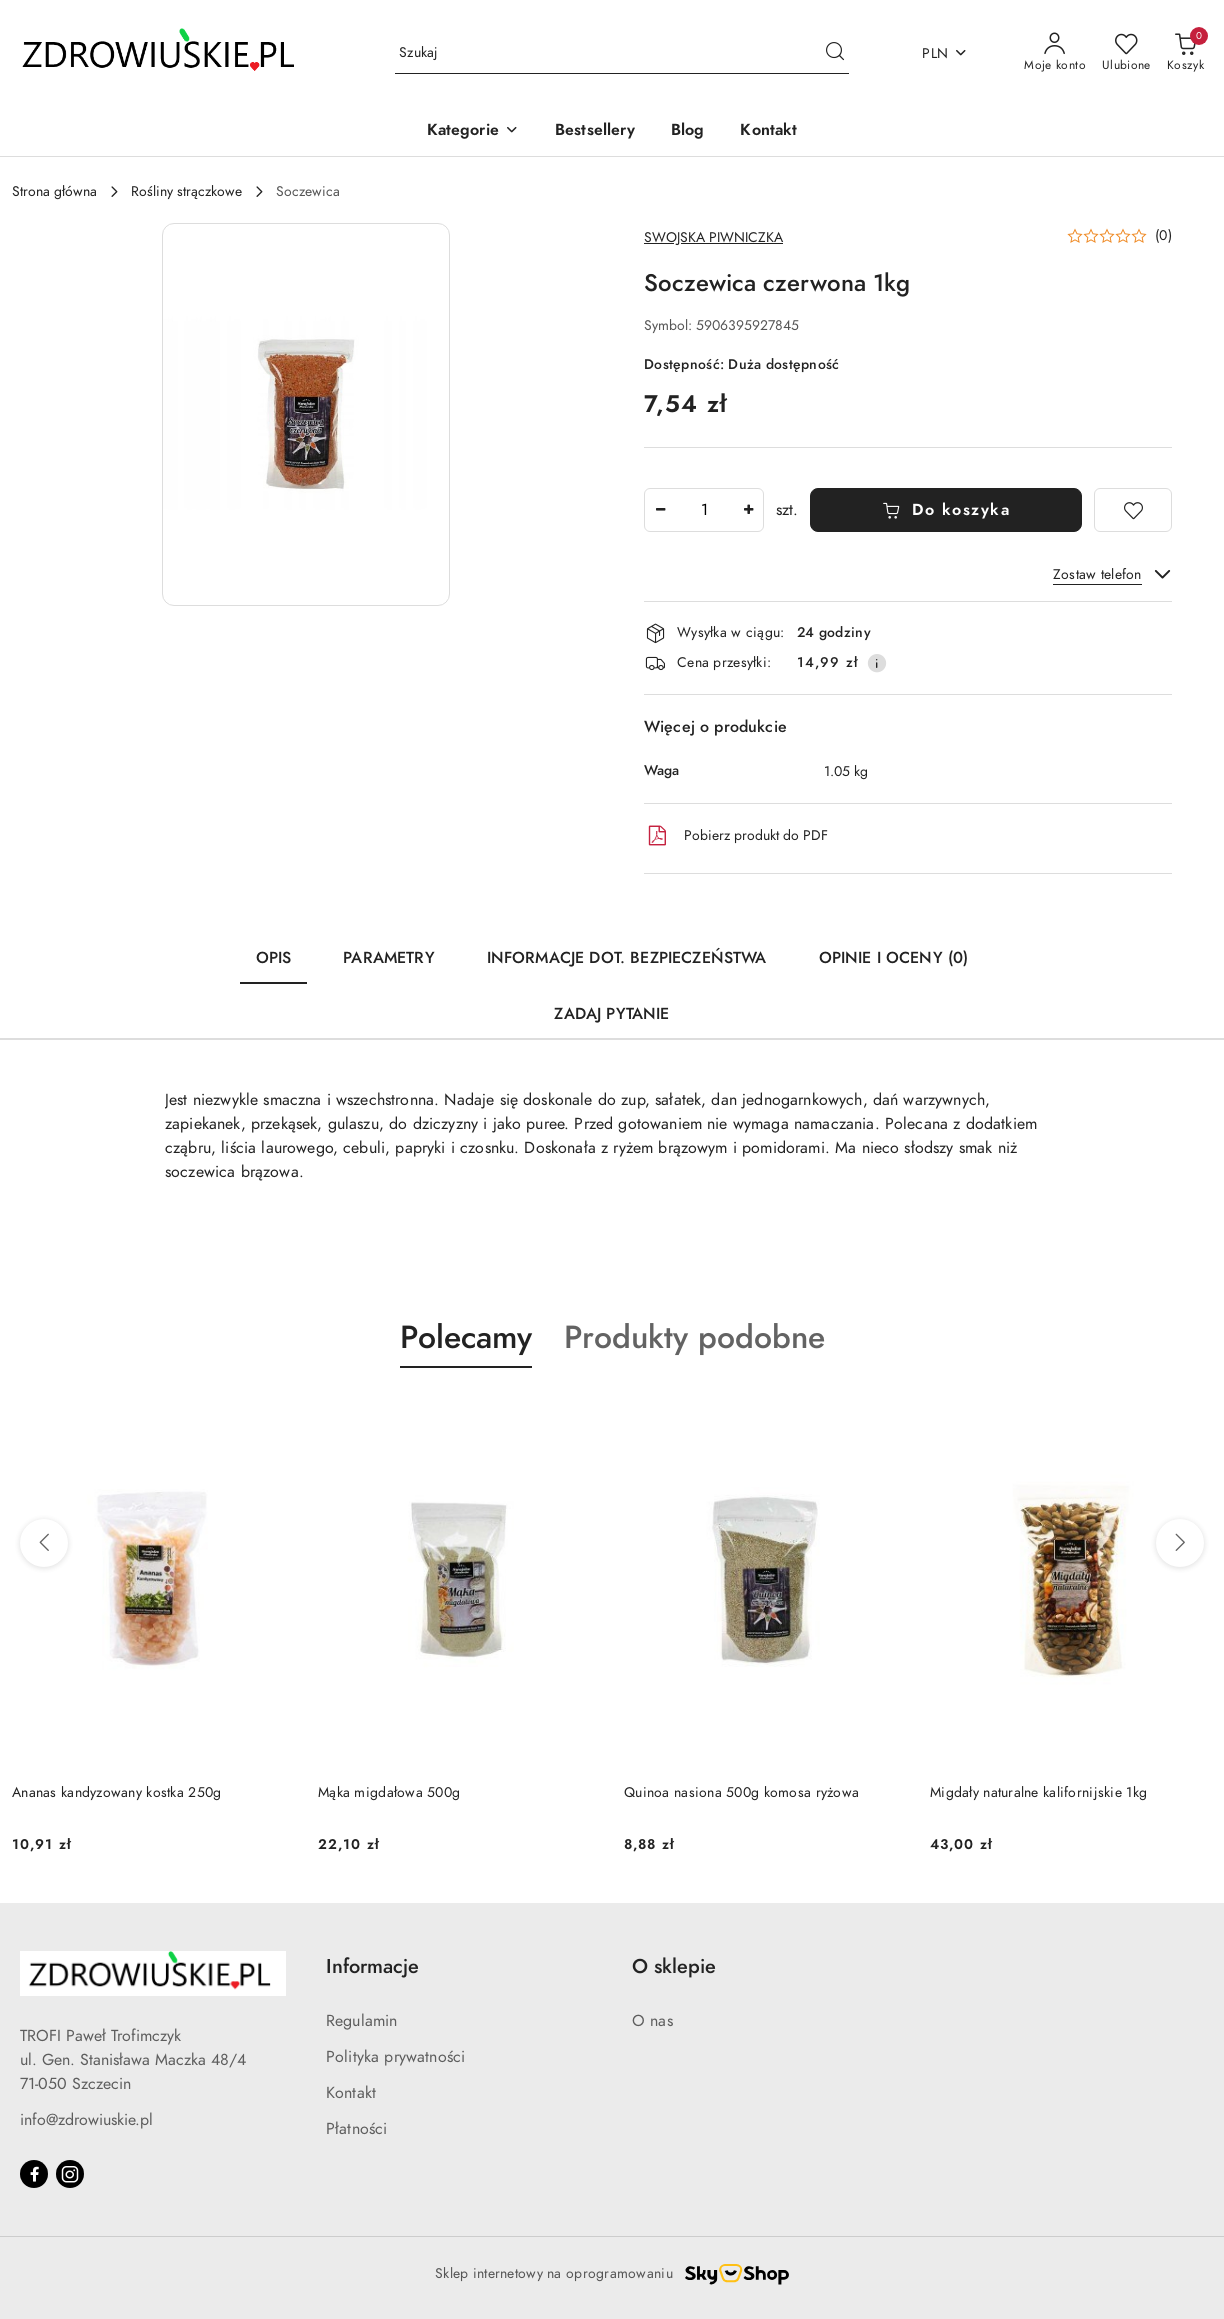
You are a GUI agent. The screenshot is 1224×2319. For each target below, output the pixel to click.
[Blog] (688, 131)
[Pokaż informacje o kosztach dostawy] (877, 663)
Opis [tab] (274, 958)
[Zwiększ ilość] (748, 510)
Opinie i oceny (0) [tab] (894, 958)
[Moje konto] (1055, 53)
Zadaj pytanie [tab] (611, 1014)
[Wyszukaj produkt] (622, 53)
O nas (652, 2021)
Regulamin (361, 2021)
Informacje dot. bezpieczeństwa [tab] (627, 958)
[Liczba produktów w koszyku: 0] (1185, 53)
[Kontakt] (768, 131)
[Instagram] (70, 2174)
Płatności (356, 2129)
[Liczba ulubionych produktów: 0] (1126, 53)
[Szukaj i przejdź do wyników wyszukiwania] (835, 53)
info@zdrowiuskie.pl (86, 2120)
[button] (473, 131)
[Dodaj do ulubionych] (1133, 510)
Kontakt (351, 2093)
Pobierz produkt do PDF (736, 836)
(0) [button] (1163, 236)
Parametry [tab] (388, 958)
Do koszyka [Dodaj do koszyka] (946, 510)
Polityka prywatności (395, 2057)
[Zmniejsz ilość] (660, 510)
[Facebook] (34, 2174)
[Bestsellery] (595, 131)
